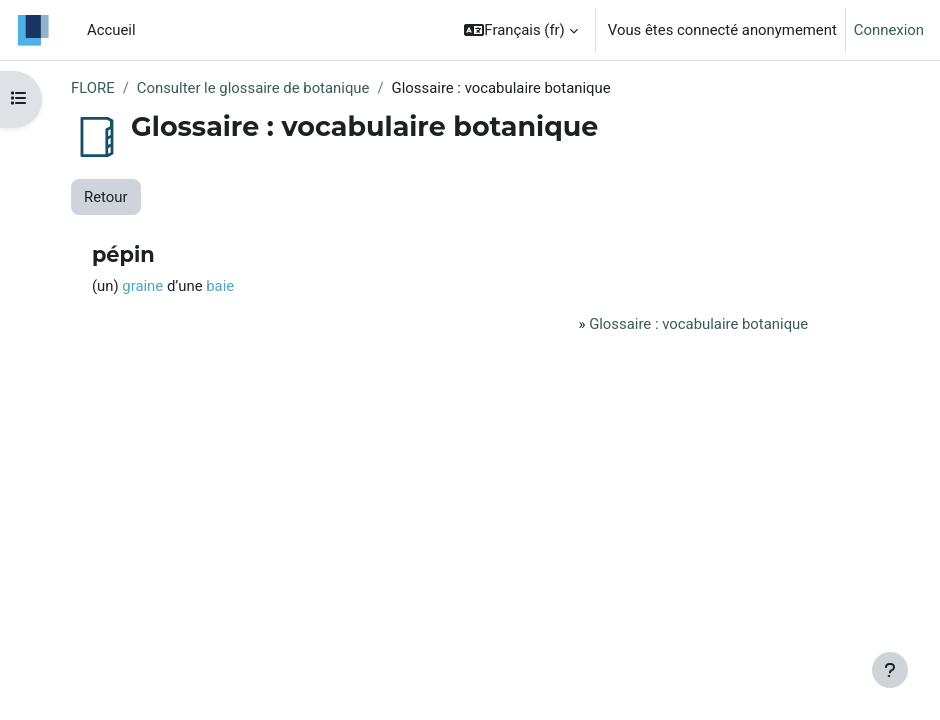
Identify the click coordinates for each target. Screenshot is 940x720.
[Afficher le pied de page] (890, 670)
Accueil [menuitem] (111, 30)
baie (220, 286)
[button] (520, 30)
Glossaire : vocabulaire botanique (698, 324)
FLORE (93, 88)
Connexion (889, 30)
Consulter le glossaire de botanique (253, 88)
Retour (106, 197)
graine (142, 286)
